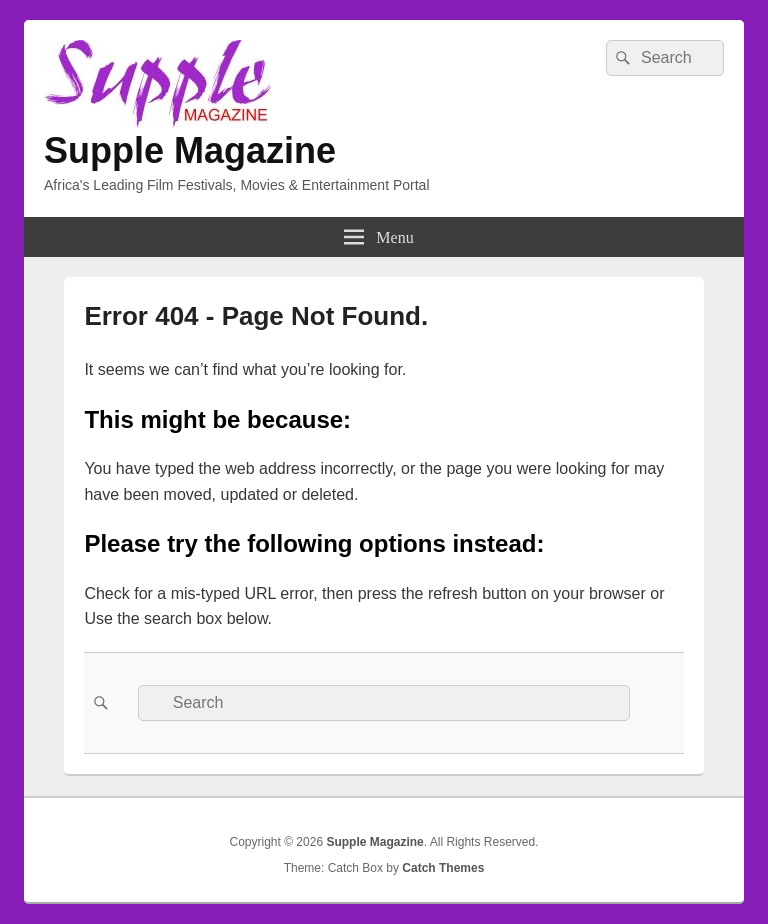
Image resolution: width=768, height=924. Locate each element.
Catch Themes (443, 868)
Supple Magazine (190, 150)
